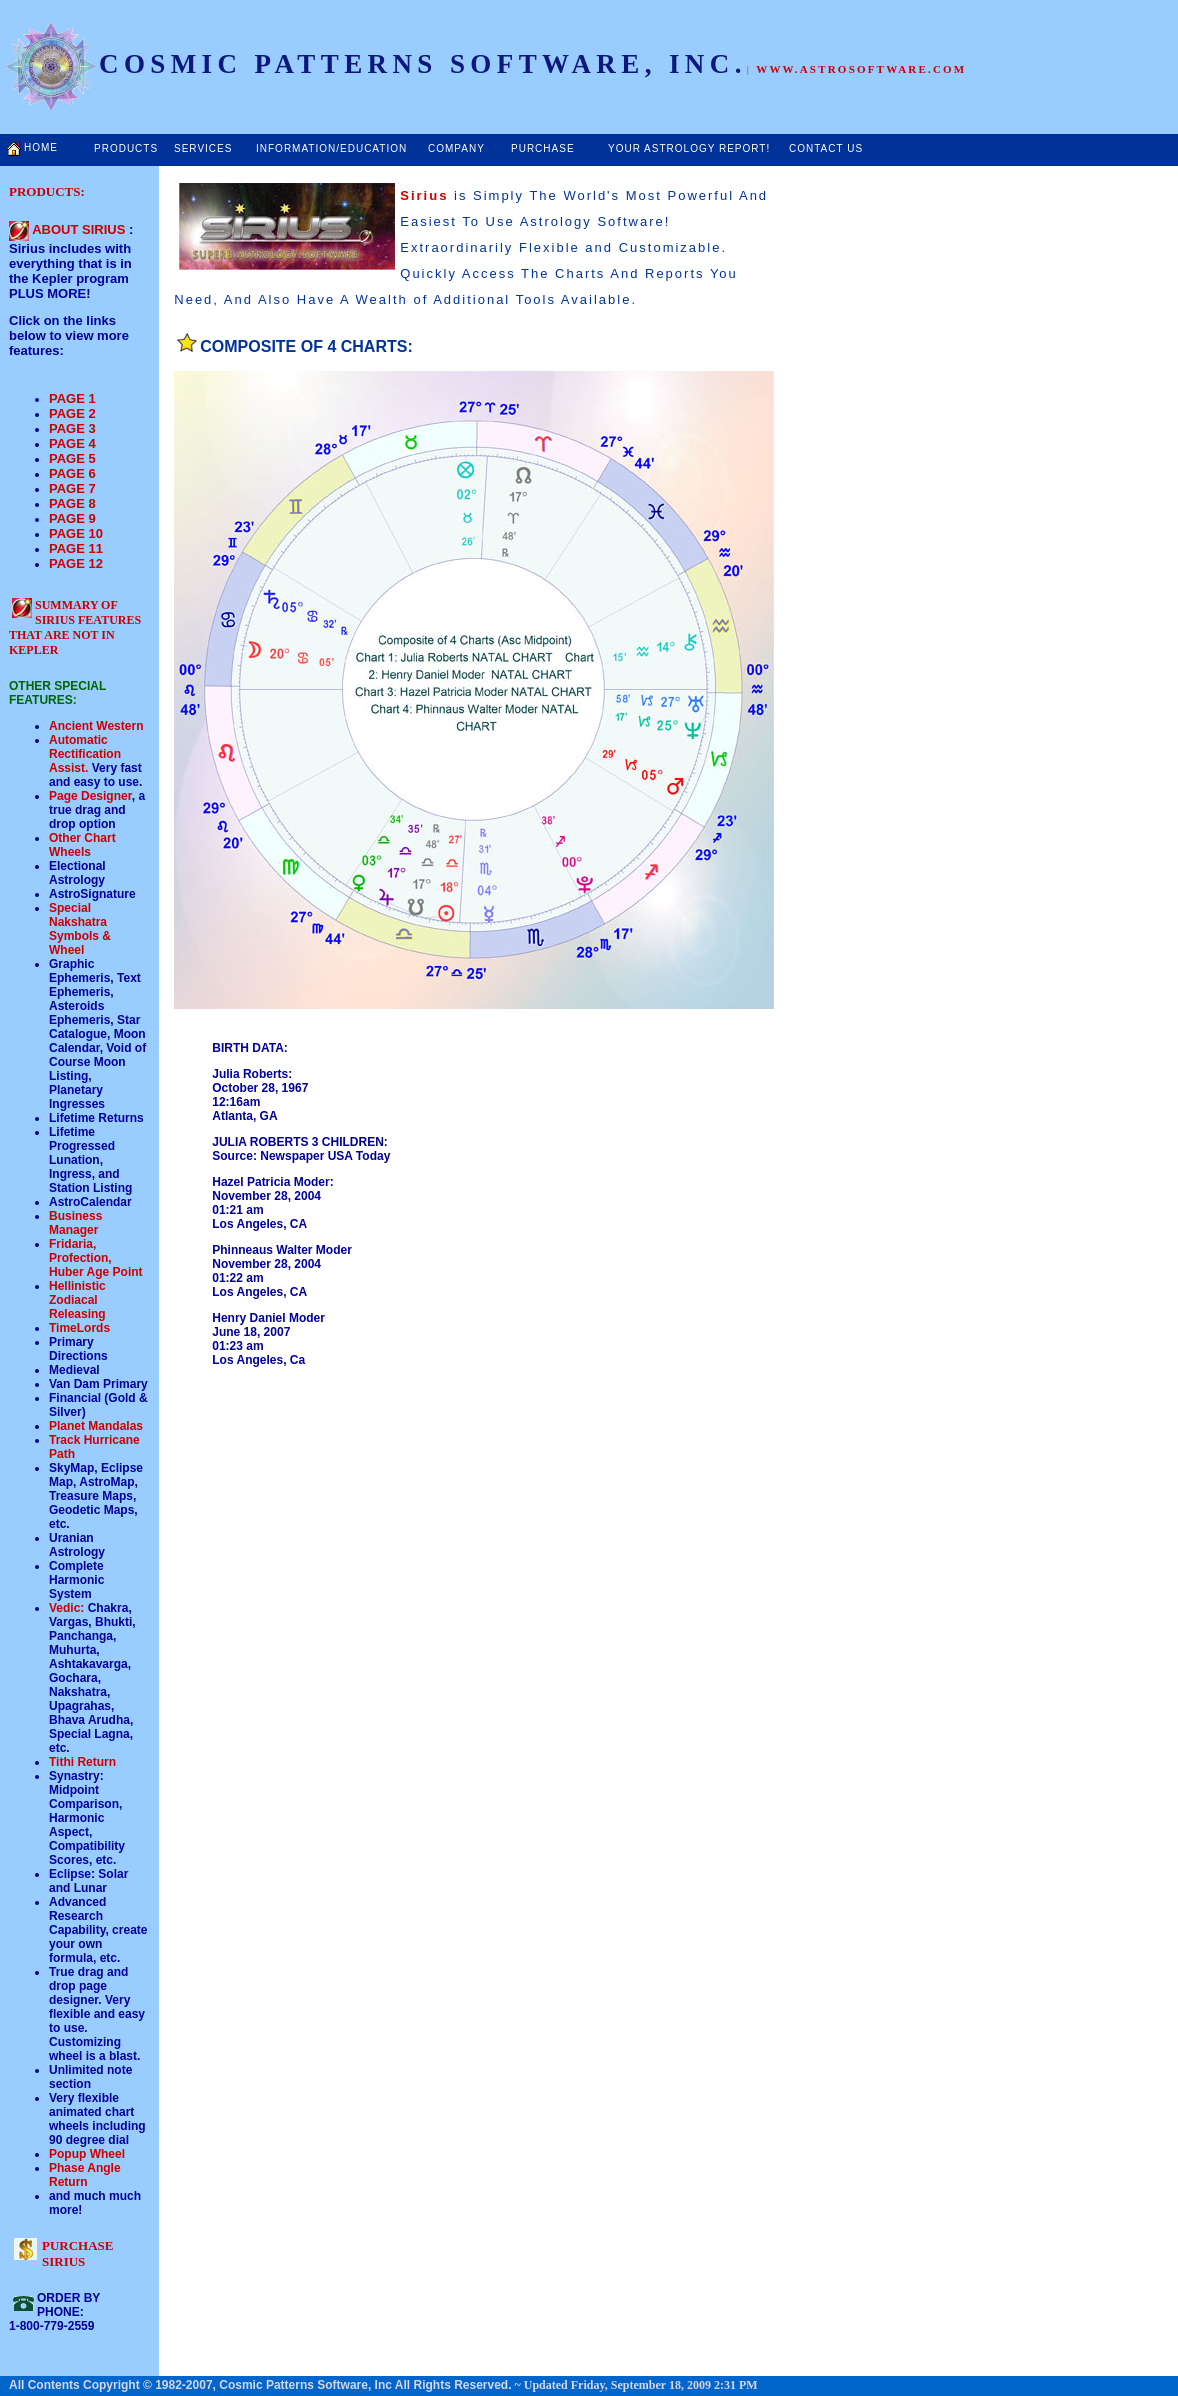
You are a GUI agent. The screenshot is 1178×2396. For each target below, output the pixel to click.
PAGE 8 (72, 503)
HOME (41, 147)
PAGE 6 (72, 473)
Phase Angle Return (85, 2175)
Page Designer (90, 796)
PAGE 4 (72, 443)
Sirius (424, 195)
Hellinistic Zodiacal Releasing (77, 1300)
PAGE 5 (72, 458)
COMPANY (456, 148)
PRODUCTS (126, 148)
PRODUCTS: (47, 191)
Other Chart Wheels (82, 845)
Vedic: (66, 1608)
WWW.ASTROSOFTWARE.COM (861, 69)
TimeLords (79, 1328)
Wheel (66, 950)
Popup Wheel (87, 2154)
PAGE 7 (72, 488)
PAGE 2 (72, 413)
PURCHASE (543, 148)
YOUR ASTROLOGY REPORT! (689, 148)
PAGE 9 (72, 518)
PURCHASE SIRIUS (78, 2253)
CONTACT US (826, 148)
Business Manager (75, 1223)
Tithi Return (82, 1762)
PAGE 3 (72, 428)
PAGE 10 (76, 533)
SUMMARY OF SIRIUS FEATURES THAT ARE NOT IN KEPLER (75, 627)
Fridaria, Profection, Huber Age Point (96, 1258)
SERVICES (203, 148)
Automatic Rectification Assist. (85, 754)
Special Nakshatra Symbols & (80, 922)
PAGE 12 (76, 563)
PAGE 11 (76, 548)
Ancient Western (96, 726)
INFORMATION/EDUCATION (331, 148)
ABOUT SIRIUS (78, 229)
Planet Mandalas (96, 1426)
